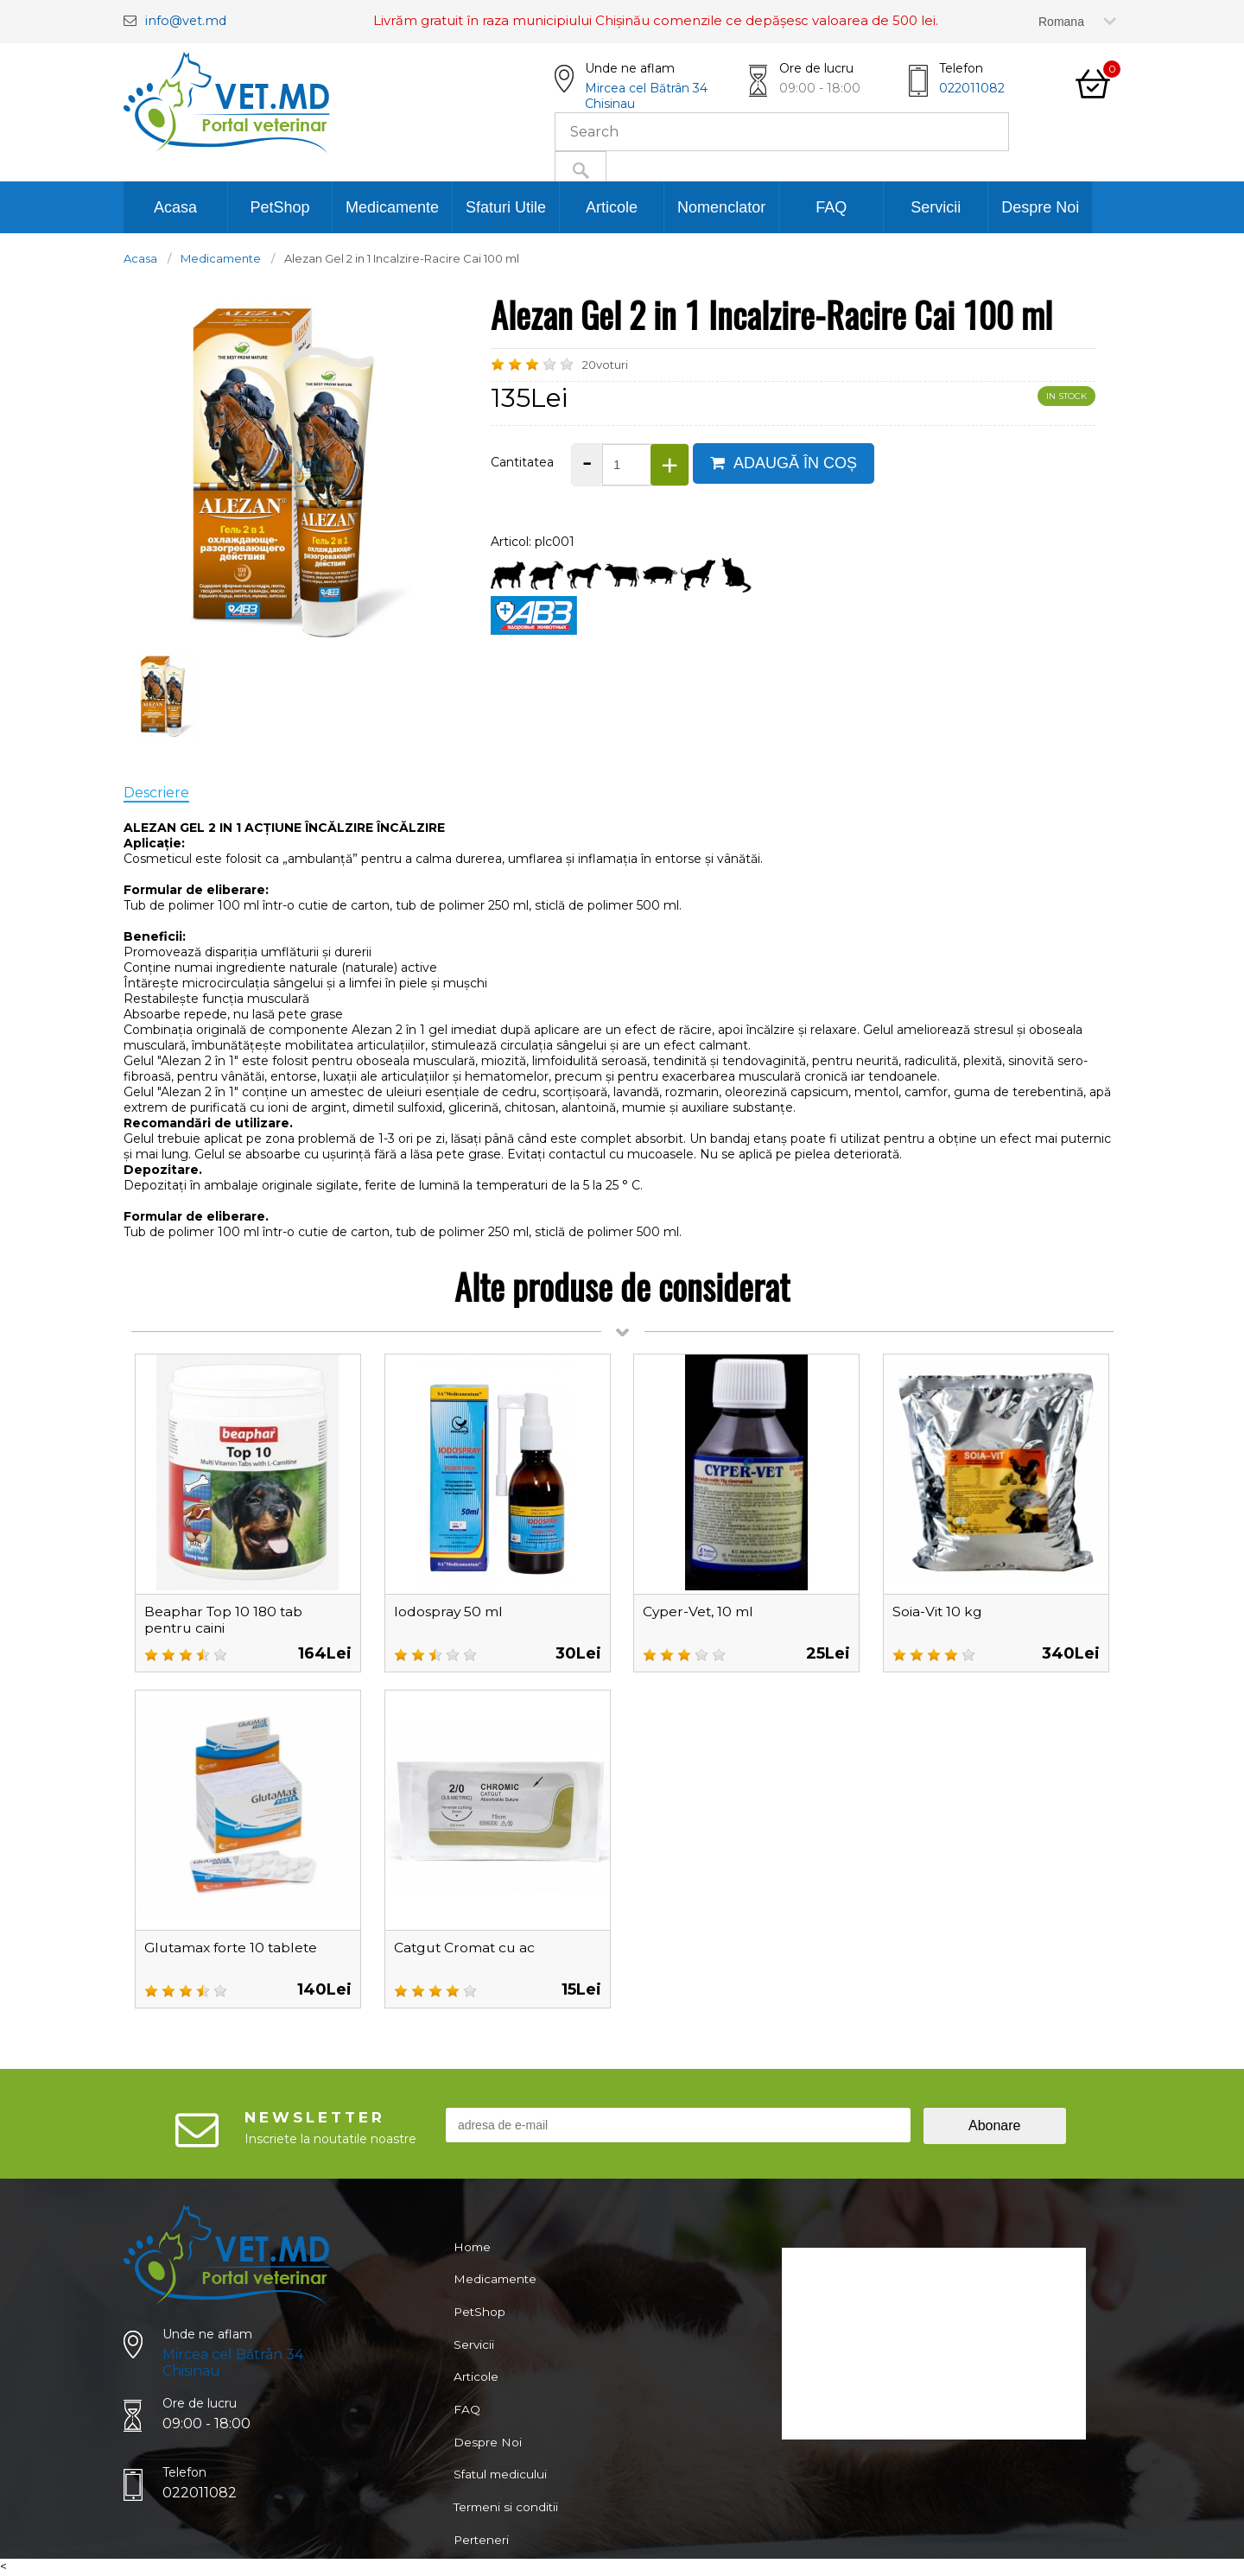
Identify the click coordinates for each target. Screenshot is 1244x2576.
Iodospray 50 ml (449, 1611)
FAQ (831, 207)
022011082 (972, 88)
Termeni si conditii (507, 2524)
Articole (612, 207)
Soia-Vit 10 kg (937, 1611)
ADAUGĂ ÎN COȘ (783, 463)
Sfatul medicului (501, 2489)
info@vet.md (187, 20)
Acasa (175, 207)
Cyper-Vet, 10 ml (699, 1611)
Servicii (936, 207)
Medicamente (392, 207)
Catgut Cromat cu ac (466, 1947)
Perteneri (481, 2558)
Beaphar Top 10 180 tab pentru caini (225, 1619)
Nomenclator (721, 207)
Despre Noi (1040, 207)
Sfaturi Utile (506, 207)
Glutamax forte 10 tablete (234, 1947)
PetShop (279, 207)
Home (472, 2248)
